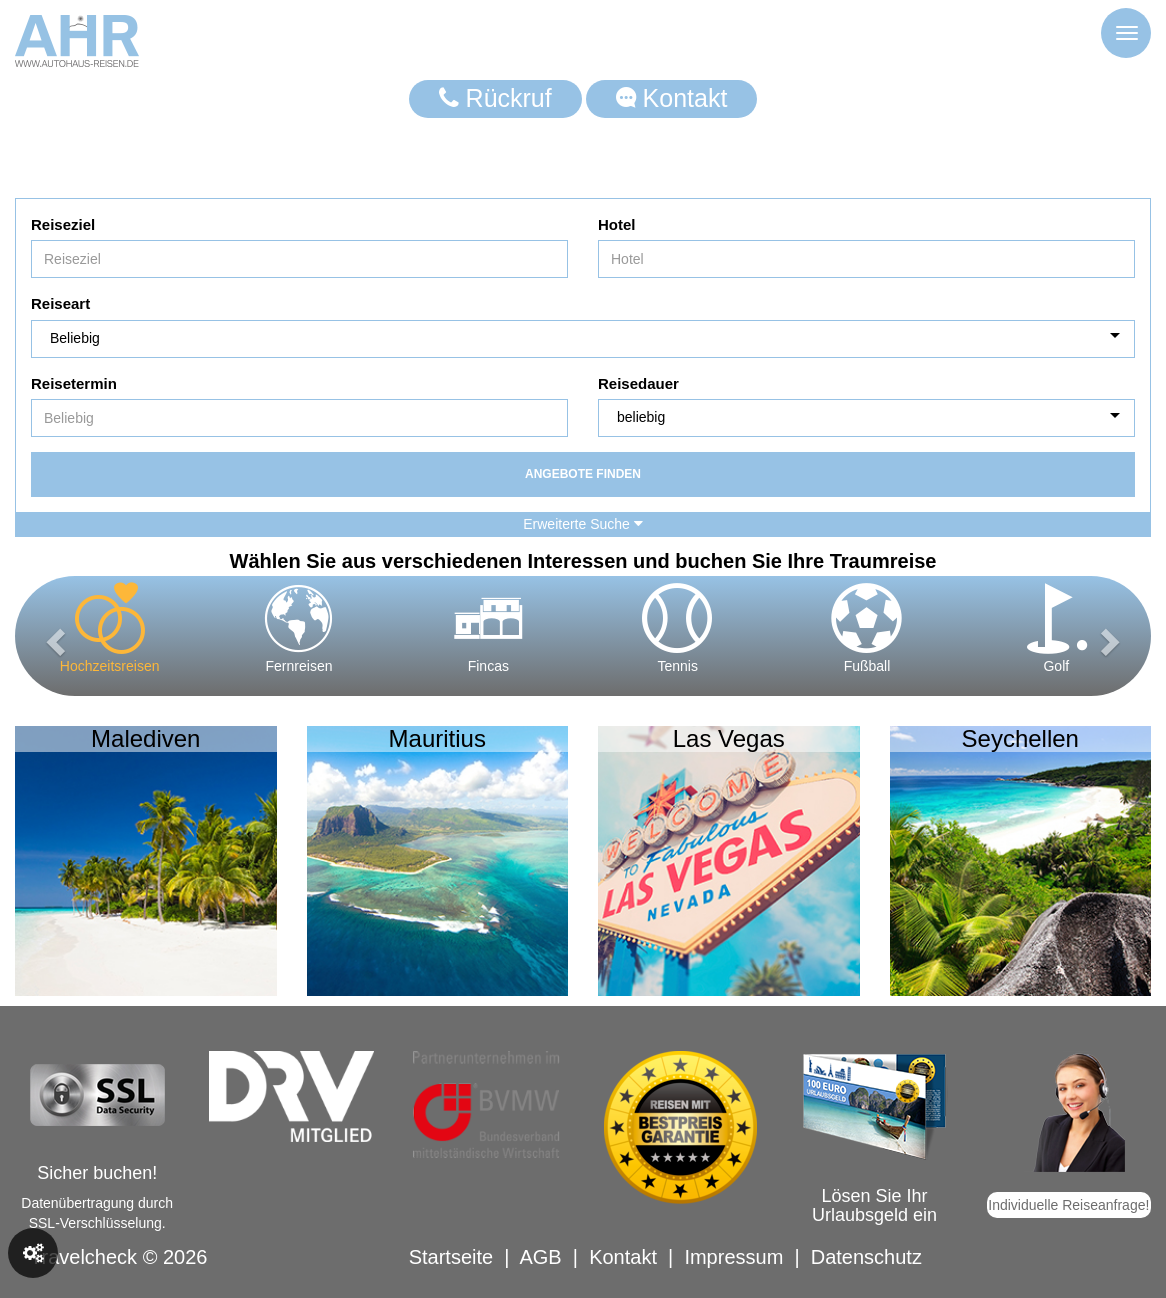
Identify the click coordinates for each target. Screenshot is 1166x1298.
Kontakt (672, 98)
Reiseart (60, 303)
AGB (540, 1257)
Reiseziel (63, 224)
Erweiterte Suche (583, 524)
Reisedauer (638, 383)
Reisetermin (74, 383)
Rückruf (495, 98)
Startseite (451, 1257)
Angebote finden (583, 474)
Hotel (617, 224)
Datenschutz (866, 1257)
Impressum (733, 1257)
